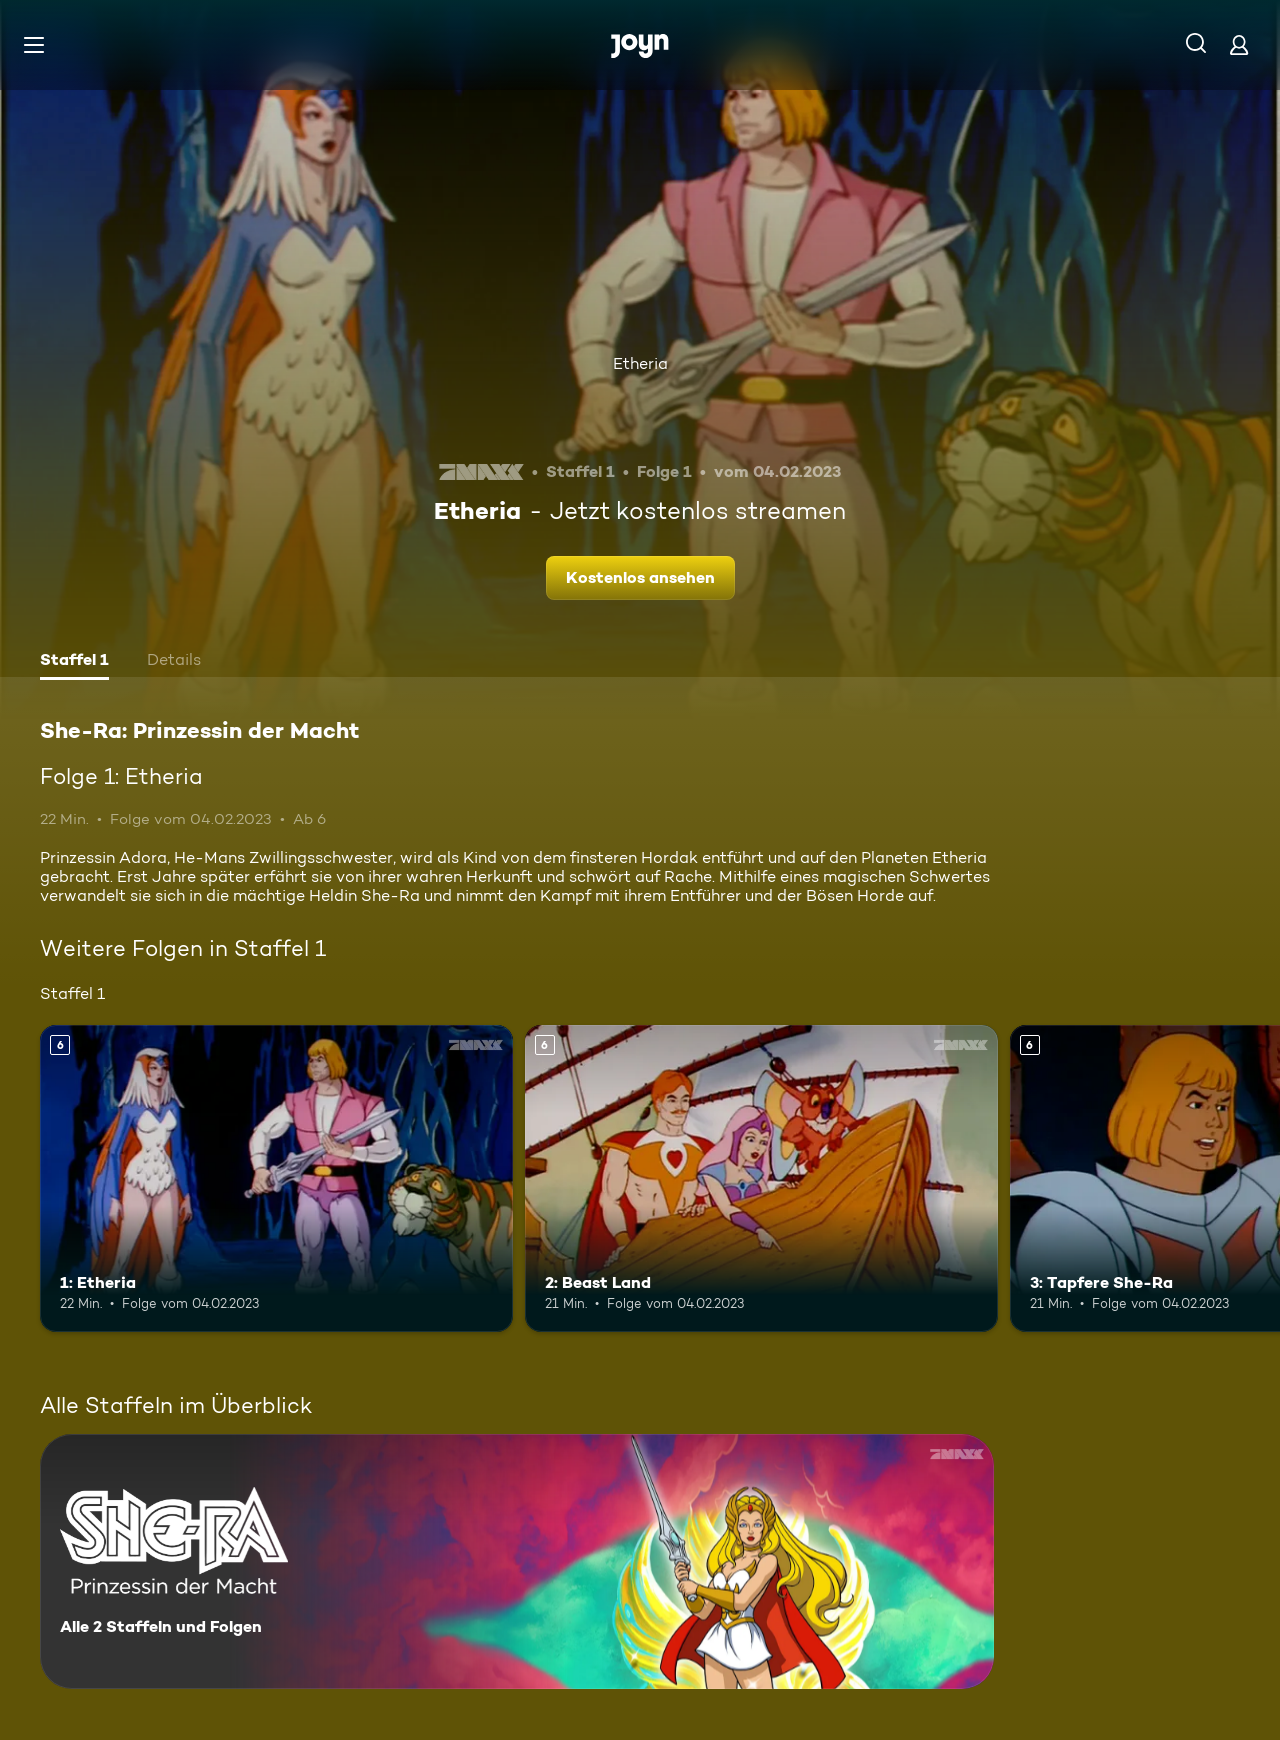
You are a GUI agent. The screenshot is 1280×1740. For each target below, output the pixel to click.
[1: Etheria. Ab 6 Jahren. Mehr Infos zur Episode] (276, 1178)
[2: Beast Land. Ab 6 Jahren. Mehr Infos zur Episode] (761, 1178)
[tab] (74, 662)
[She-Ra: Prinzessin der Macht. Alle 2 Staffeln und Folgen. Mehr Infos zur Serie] (517, 1561)
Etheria (640, 363)
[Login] (1239, 44)
